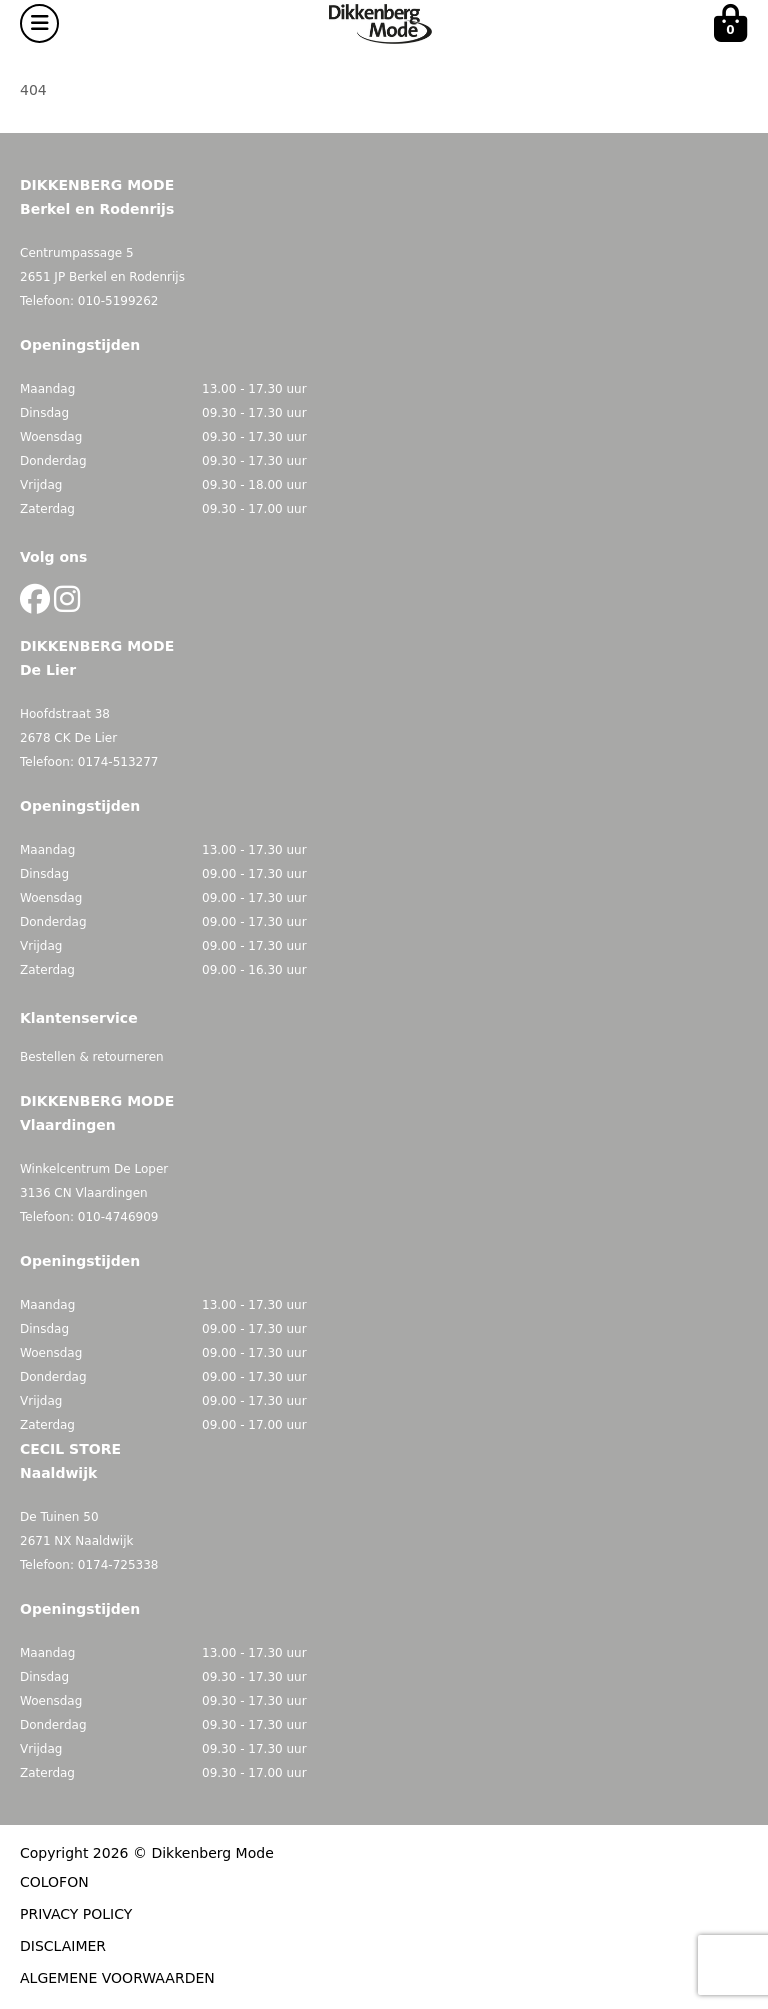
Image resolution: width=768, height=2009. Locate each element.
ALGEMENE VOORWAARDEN (117, 1978)
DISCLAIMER (63, 1946)
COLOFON (54, 1882)
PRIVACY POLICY (76, 1914)
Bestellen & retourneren (92, 1057)
